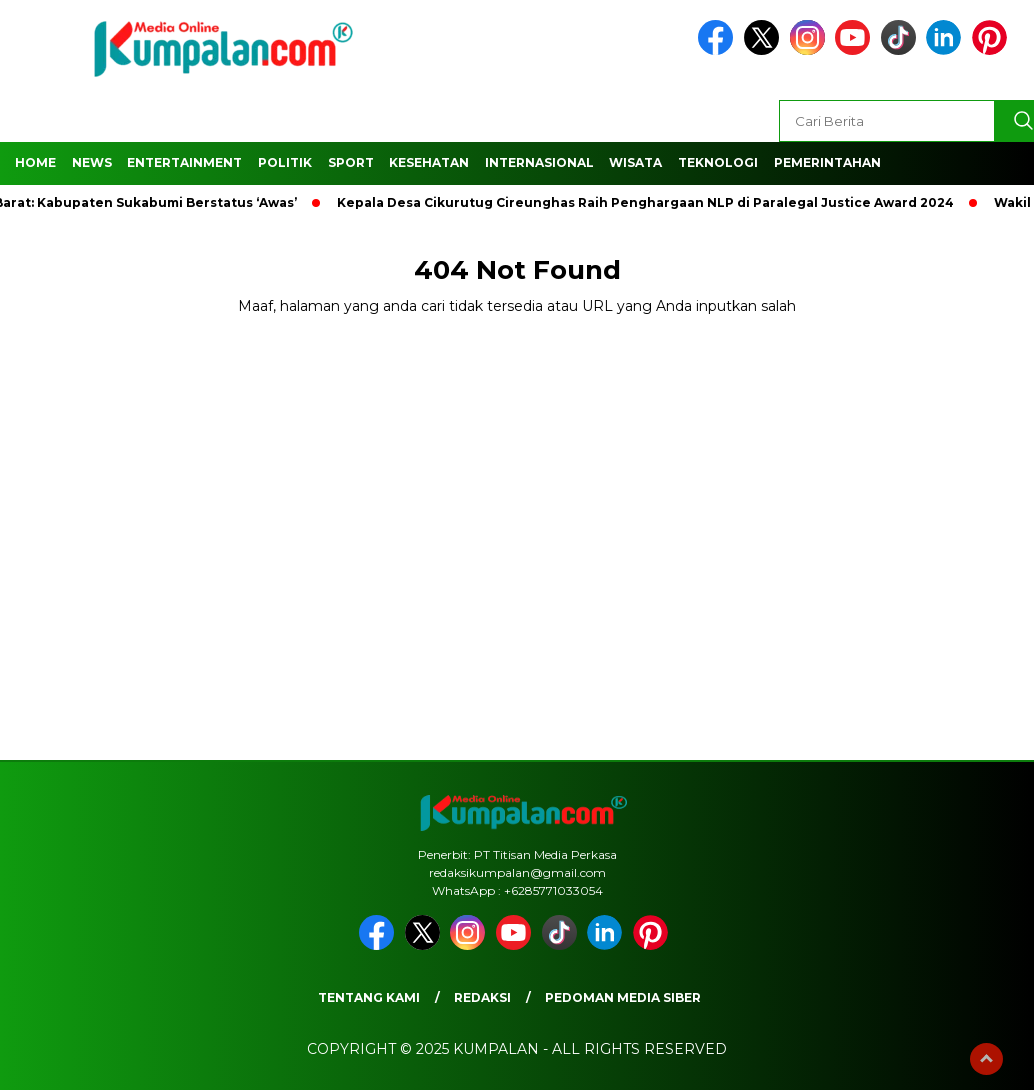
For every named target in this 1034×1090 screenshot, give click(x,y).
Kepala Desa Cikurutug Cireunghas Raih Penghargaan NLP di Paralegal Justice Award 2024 (649, 202)
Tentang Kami (369, 997)
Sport (351, 162)
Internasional (539, 162)
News (92, 162)
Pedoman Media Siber (623, 997)
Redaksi (482, 997)
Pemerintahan (827, 162)
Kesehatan (429, 162)
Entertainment (184, 162)
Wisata (635, 162)
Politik (285, 162)
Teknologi (718, 162)
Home (35, 162)
